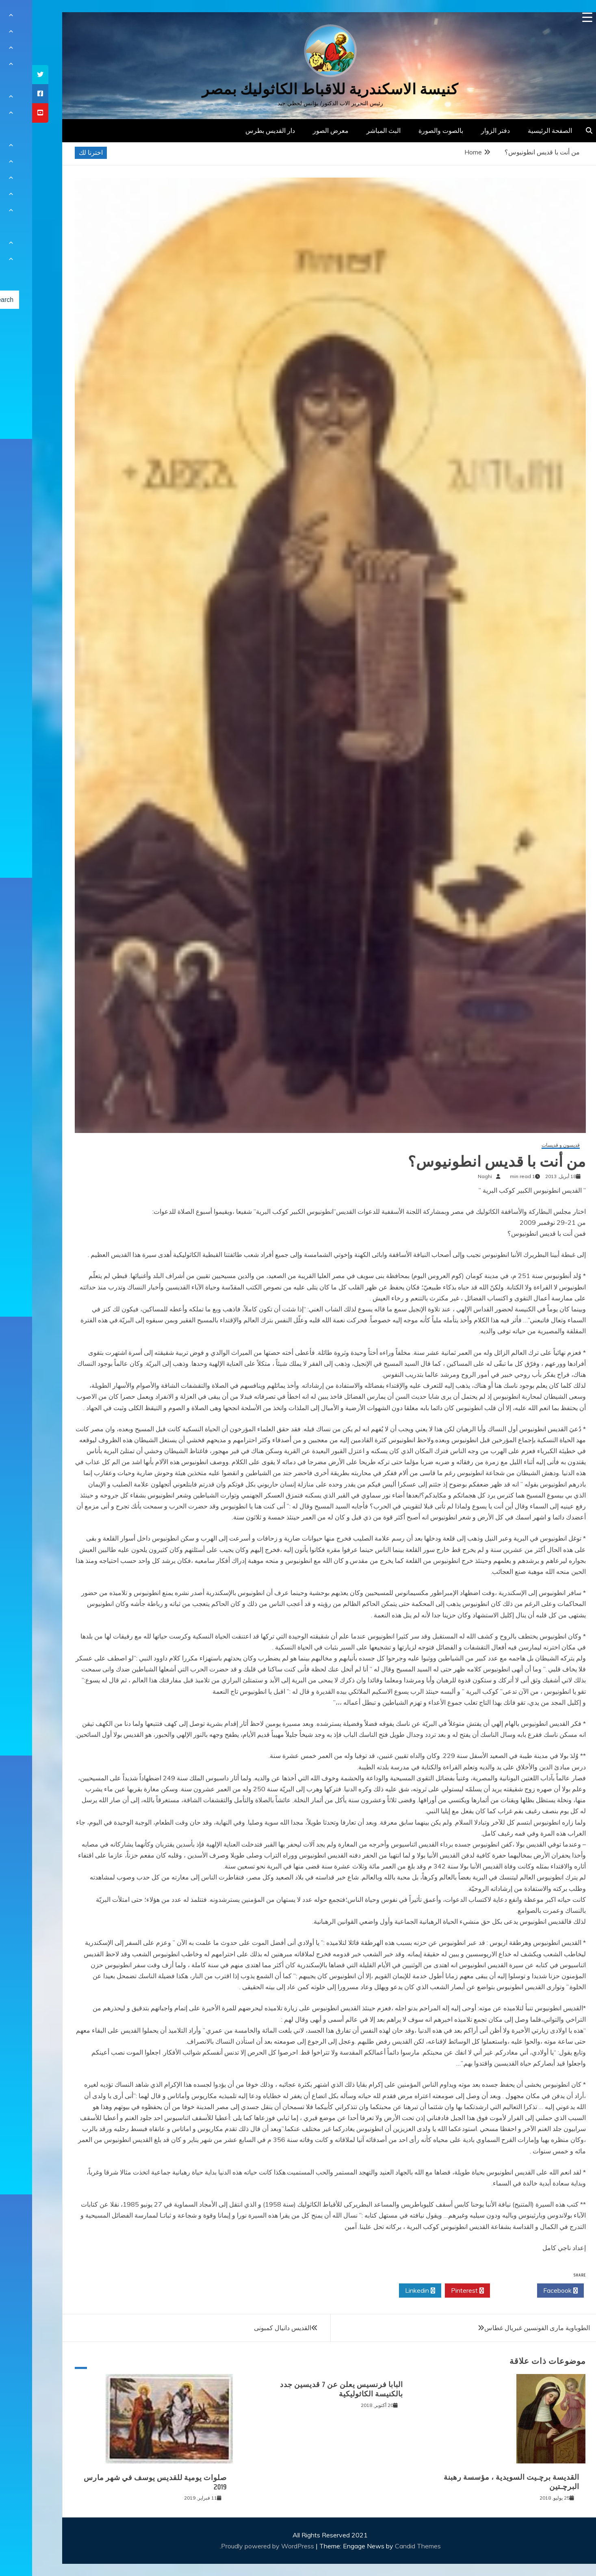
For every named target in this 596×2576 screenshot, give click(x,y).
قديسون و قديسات (528, 1145)
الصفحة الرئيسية (518, 130)
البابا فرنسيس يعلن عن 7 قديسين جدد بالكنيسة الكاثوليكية (309, 2389)
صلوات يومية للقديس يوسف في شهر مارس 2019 (123, 2482)
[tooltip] (8, 74)
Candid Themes (386, 2546)
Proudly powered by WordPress (236, 2546)
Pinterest (435, 2291)
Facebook (528, 2291)
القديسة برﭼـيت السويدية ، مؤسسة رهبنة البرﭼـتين (479, 2482)
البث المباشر (351, 130)
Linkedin (388, 2291)
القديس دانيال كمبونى (250, 2328)
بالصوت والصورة (408, 130)
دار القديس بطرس (238, 130)
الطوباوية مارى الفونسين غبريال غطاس (505, 2328)
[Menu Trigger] (555, 17)
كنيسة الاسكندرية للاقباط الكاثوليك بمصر (298, 89)
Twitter (481, 2291)
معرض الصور (298, 130)
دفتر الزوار (463, 130)
